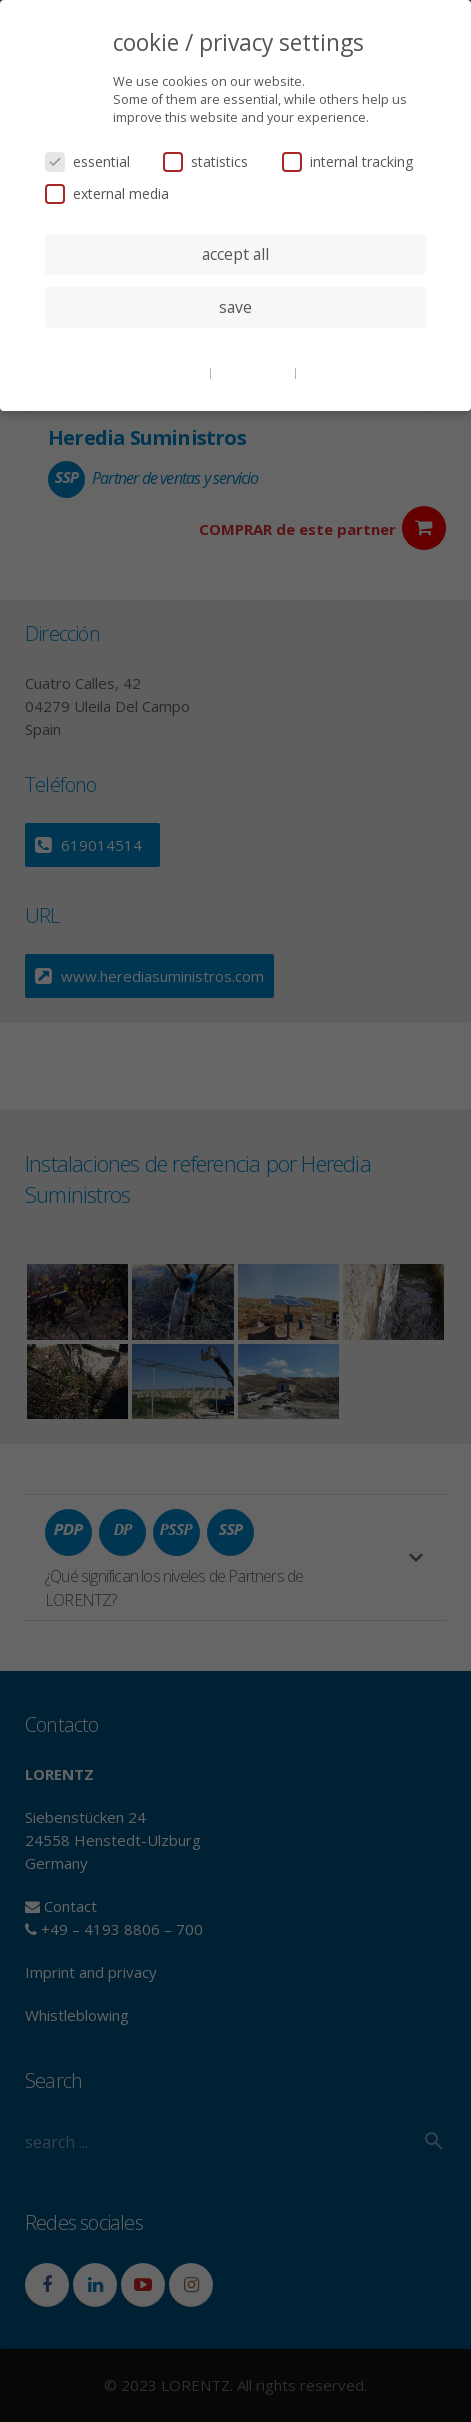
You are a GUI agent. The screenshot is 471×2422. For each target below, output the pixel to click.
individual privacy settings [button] (235, 347)
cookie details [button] (168, 372)
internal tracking (347, 161)
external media (107, 193)
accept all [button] (235, 254)
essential (87, 161)
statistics (205, 161)
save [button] (235, 307)
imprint (322, 372)
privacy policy (254, 372)
